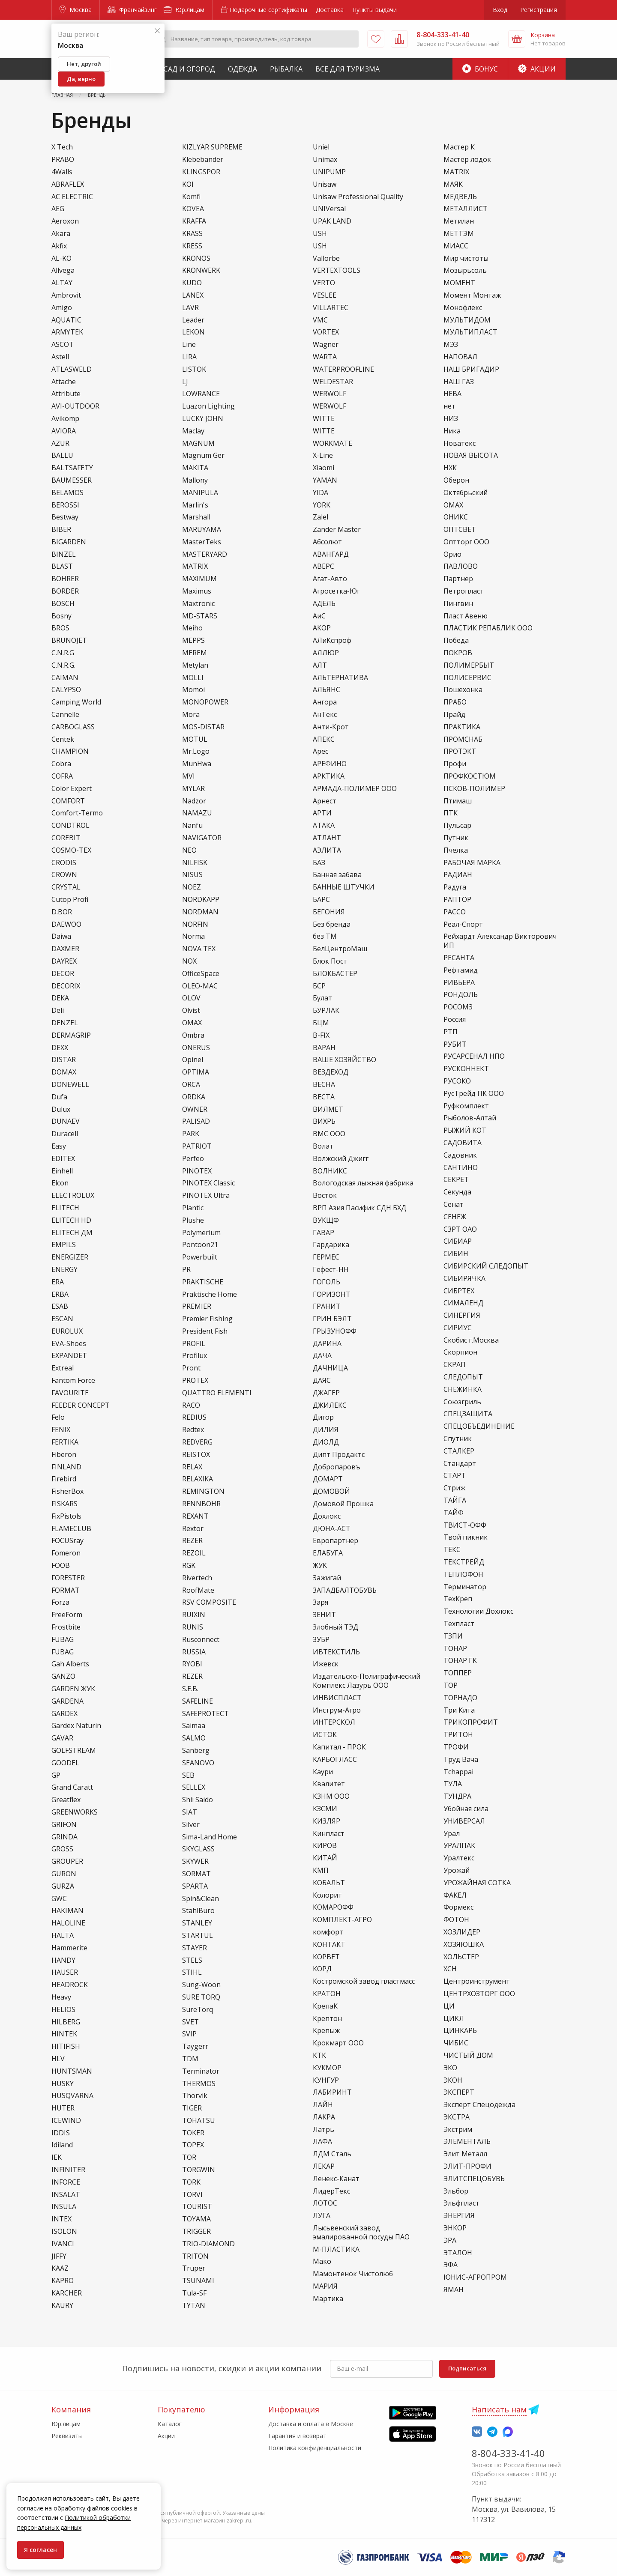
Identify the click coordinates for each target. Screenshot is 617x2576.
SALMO (194, 1738)
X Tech (62, 147)
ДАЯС (322, 1380)
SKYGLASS (198, 1849)
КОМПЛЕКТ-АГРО (342, 1919)
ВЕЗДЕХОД (330, 1072)
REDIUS (194, 1417)
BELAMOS (67, 492)
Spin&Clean (200, 1898)
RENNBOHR (201, 1503)
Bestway (64, 517)
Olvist (191, 1010)
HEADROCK (69, 1984)
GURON (63, 1873)
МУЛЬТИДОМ (467, 320)
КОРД (322, 1968)
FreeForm (66, 1614)
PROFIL (193, 1343)
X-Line (323, 455)
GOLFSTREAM (73, 1750)
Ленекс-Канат (336, 2178)
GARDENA (67, 1701)
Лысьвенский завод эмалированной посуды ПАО (361, 2233)
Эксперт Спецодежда (479, 2104)
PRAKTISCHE (202, 1282)
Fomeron (66, 1553)
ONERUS (196, 1047)
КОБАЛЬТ (329, 1882)
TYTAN (193, 2305)
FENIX (60, 1429)
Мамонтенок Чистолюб (353, 2273)
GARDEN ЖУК (73, 1688)
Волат (323, 1146)
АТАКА (324, 825)
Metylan (195, 665)
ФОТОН (456, 1919)
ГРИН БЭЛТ (332, 1318)
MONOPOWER (205, 702)
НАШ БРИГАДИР (471, 369)
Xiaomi (323, 467)
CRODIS (63, 862)
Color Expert (71, 788)
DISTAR (63, 1059)
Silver (191, 1824)
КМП (321, 1870)
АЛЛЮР (326, 652)
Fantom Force (73, 1380)
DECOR (62, 973)
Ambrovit (66, 295)
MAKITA (195, 467)
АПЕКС (324, 739)
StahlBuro (198, 1910)
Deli (57, 1010)
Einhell (62, 1171)
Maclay (193, 431)
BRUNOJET (69, 640)
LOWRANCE (201, 393)
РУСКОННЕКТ (466, 1068)
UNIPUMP (329, 171)
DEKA (60, 998)
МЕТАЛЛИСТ (465, 208)
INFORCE (65, 2182)
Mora (191, 714)
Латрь (323, 2129)
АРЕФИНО (330, 763)
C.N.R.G (62, 652)
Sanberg (196, 1750)
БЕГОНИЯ (329, 911)
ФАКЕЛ (455, 1895)
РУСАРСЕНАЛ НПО (474, 1056)
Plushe (193, 1220)
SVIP (189, 2034)
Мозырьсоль (465, 270)
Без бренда (331, 924)
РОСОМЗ (458, 1007)
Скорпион (460, 1352)
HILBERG (65, 2022)
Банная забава (337, 874)
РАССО (454, 911)
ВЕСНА (324, 1084)
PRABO (62, 159)
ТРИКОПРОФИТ (470, 1722)
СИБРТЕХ (458, 1291)
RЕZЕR (192, 1676)
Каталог (170, 2424)
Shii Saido (197, 1799)
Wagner (325, 344)
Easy (58, 1146)
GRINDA (64, 1837)
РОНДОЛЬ (460, 994)
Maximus (196, 591)
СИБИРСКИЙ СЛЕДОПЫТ (485, 1266)
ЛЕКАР (324, 2166)
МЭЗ (450, 344)
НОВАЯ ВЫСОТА (470, 455)
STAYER (194, 1947)
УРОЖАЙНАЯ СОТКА (477, 1882)
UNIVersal (329, 208)
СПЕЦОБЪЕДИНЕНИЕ (479, 1426)
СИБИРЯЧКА (464, 1278)
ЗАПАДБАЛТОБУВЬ (345, 1590)
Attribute (66, 393)
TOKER (193, 2132)
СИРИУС (457, 1327)
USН (320, 246)
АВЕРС (323, 566)
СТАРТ (454, 1475)
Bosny (61, 616)
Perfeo (193, 1158)
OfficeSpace (200, 973)
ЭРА (449, 2240)
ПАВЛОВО (460, 566)
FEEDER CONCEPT (80, 1405)
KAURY (62, 2305)
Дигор (323, 1417)
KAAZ (60, 2268)
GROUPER (67, 1861)
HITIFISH (65, 2046)
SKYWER (195, 1861)
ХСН (450, 1968)
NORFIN (195, 924)
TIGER (192, 2108)
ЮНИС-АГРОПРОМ (475, 2277)
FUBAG (62, 1639)
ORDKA (193, 1096)
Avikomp (65, 418)
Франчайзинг (132, 10)
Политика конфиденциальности (314, 2448)
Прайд (454, 714)
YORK (321, 505)
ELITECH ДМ (72, 1232)
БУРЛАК (326, 1010)
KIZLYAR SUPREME (212, 147)
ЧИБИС (455, 2043)
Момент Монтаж (472, 295)
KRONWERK (201, 270)
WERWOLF (329, 393)
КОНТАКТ (329, 1944)
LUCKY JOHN (202, 418)
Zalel (320, 517)
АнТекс (325, 714)
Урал (451, 1833)
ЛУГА (321, 2215)
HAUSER (64, 1972)
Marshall (196, 517)
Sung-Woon (201, 1984)
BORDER (65, 591)
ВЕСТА (324, 1096)
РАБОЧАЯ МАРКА (471, 862)
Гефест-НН (331, 1269)
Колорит (327, 1895)
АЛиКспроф (332, 640)
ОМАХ (453, 505)
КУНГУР (326, 2080)
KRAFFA (194, 221)
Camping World (76, 702)
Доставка (330, 10)
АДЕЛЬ (324, 603)
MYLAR (193, 788)
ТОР (450, 1685)
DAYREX (64, 961)
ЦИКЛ (453, 2018)
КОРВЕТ (326, 1956)
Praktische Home (209, 1294)
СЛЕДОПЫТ (463, 1377)
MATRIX (195, 566)
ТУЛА (452, 1783)
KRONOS (196, 258)
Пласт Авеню (465, 616)
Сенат (453, 1204)
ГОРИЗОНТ (331, 1294)
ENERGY (64, 1269)
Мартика (328, 2298)
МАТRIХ (456, 171)
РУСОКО (457, 1081)
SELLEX (193, 1787)
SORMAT (196, 1873)
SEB (188, 1775)
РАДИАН (457, 874)
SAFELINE (197, 1701)
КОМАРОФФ (333, 1907)
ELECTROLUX (72, 1195)
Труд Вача (460, 1759)
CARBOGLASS (73, 726)
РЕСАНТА (458, 957)
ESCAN (62, 1318)
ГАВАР (323, 1232)
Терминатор (464, 1586)
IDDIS (60, 2132)
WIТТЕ (324, 431)
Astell (60, 356)
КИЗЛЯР (326, 1821)
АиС (319, 616)
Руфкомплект (466, 1105)
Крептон (327, 2018)
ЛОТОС (325, 2203)
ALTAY (61, 282)
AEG (57, 208)
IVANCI (62, 2243)
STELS (192, 1960)
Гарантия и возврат (297, 2436)
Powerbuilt (199, 1257)
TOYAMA (196, 2219)
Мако (322, 2261)
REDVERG (197, 1442)
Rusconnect (200, 1639)
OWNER (194, 1109)
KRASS (192, 233)
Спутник (457, 1438)
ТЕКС (452, 1549)
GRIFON (64, 1824)
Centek (62, 739)
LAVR (190, 307)
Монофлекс (462, 307)
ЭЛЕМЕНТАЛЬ (467, 2141)
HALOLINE (68, 1923)
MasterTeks (201, 541)
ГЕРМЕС (326, 1257)
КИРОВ (325, 1845)
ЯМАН (453, 2289)
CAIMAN (64, 677)
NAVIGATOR (202, 837)
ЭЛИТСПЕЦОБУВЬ (474, 2178)
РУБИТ (455, 1044)
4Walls (61, 171)
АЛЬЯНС (326, 689)
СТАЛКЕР (458, 1451)
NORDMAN (200, 911)
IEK (56, 2157)
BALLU (62, 455)
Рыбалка (286, 69)
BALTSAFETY (72, 467)
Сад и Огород (189, 69)
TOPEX (193, 2144)
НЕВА (452, 393)
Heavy (61, 1997)
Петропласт (463, 591)
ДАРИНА (327, 1343)
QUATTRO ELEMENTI (217, 1392)
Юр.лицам (184, 10)
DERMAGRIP (71, 1035)
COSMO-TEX (71, 850)
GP (55, 1775)
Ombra (193, 1035)
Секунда (457, 1192)
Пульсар (457, 825)
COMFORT (68, 801)
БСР (319, 986)
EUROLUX (67, 1331)
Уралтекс (458, 1858)
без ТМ (325, 936)
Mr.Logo (196, 751)
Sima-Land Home (209, 1837)
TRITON (195, 2256)
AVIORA (63, 431)
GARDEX (64, 1713)
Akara (60, 233)
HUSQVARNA (72, 2095)
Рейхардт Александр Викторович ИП (500, 941)
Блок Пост (330, 961)
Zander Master (337, 529)
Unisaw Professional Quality (358, 196)
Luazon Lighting (208, 406)
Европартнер (335, 1540)
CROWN (64, 874)
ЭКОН (452, 2080)
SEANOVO (198, 1762)
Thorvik (194, 2095)
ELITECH (65, 1207)
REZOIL (194, 1553)
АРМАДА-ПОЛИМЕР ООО (355, 788)
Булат (322, 998)
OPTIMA (195, 1072)
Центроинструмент (476, 1981)
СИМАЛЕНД (463, 1302)
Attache (63, 381)
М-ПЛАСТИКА (336, 2249)
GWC (59, 1898)
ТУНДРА (457, 1796)
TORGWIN (198, 2169)
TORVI (192, 2194)
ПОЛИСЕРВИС (467, 677)
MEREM (194, 652)
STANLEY (197, 1923)
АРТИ (322, 813)
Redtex (193, 1429)
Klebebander (202, 159)
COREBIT (66, 837)
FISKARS (64, 1503)
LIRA (189, 356)
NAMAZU (197, 813)
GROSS (62, 1849)
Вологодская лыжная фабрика (363, 1183)
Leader (193, 320)
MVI (188, 776)
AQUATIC (66, 320)
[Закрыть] (157, 31)
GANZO (63, 1676)
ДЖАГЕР (326, 1392)
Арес (320, 751)
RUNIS (192, 1627)
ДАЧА (322, 1355)
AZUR (60, 443)
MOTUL (194, 739)
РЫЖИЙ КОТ (464, 1130)
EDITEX (63, 1158)
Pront (191, 1368)
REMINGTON (203, 1491)
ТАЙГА (454, 1500)
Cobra (61, 763)
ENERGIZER (69, 1257)
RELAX (192, 1467)
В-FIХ (321, 1035)
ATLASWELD (71, 369)
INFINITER (68, 2169)
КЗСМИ (325, 1808)
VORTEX (326, 332)
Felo (58, 1417)
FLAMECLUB (71, 1528)
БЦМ (321, 1022)
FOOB (60, 1565)
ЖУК (320, 1565)
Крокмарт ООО (338, 2043)
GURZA (62, 1886)
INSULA (63, 2206)
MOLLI (193, 677)
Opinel (192, 1059)
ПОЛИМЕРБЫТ (468, 665)
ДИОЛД (326, 1442)
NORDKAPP (200, 899)
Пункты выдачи (374, 10)
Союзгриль (462, 1401)
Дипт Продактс (339, 1454)
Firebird (63, 1479)
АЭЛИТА (327, 850)
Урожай (456, 1870)
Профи (454, 763)
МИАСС (455, 246)
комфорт (328, 1932)
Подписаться (467, 2368)
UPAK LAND (332, 221)
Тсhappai (458, 1771)
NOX (189, 961)
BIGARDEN (68, 541)
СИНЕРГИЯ (461, 1315)
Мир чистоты (465, 258)
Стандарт (459, 1463)
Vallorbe (326, 258)
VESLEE (324, 295)
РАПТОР (457, 899)
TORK (191, 2182)
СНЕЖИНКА (462, 1389)
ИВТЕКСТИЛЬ (336, 1652)
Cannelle (65, 714)
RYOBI (192, 1664)
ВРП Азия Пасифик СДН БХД (359, 1207)
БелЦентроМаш (340, 948)
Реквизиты (67, 2436)
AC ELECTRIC (72, 196)
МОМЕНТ (459, 282)
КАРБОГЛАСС (335, 1759)
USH (320, 233)
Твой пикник (465, 1537)
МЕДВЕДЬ (460, 196)
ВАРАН (324, 1047)
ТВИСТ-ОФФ (464, 1525)
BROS (60, 628)
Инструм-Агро (337, 1710)
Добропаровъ (336, 1467)
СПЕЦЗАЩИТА (467, 1413)
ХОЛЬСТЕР (461, 1956)
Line (189, 344)
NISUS (192, 874)
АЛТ (320, 665)
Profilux (194, 1355)
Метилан (458, 221)
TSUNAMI (198, 2280)
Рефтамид (460, 970)
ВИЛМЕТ (328, 1109)
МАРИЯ (325, 2286)
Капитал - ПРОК (339, 1747)
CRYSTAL (66, 887)
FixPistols (66, 1516)
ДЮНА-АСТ (331, 1528)
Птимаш (457, 801)
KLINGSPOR (201, 171)
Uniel (321, 147)
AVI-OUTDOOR (75, 406)
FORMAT (65, 1590)
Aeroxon (65, 221)
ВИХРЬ (324, 1121)
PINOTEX (197, 1171)
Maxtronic (198, 603)
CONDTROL (70, 825)
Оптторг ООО (466, 541)
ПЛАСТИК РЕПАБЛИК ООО (488, 628)
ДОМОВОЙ (331, 1491)
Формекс (458, 1907)
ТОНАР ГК (460, 1660)
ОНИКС (455, 517)
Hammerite (69, 1947)
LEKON (193, 332)
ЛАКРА (324, 2117)
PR (186, 1269)
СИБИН (455, 1253)
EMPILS (63, 1244)
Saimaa (193, 1725)
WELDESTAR (333, 381)
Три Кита (459, 1710)
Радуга (454, 887)
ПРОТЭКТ (459, 751)
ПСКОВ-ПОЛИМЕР (474, 788)
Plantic (193, 1207)
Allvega (63, 270)
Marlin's (195, 505)
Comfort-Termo (77, 813)
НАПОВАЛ (460, 356)
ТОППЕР (457, 1673)
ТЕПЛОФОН (463, 1574)
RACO (191, 1405)
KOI (188, 184)
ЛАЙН (323, 2104)
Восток (325, 1195)
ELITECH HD (71, 1220)
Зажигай (327, 1577)
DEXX (59, 1047)
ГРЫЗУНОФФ (334, 1331)
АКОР (322, 628)
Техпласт (458, 1623)
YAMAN (325, 480)
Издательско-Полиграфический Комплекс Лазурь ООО (366, 1681)
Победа (456, 640)
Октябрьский (465, 492)
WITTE (324, 418)
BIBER (61, 529)
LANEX (193, 295)
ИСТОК (325, 1734)
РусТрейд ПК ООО (473, 1093)
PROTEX (195, 1380)
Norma (193, 936)
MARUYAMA (201, 529)
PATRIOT (197, 1146)
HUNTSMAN (71, 2071)
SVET (190, 2022)
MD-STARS (199, 616)
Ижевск (325, 1664)
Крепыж (326, 2030)
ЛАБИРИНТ (332, 2092)
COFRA (62, 776)
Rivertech (197, 1577)
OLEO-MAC (200, 986)
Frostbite (66, 1627)
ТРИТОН (458, 1734)
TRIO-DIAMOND (208, 2243)
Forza (60, 1602)
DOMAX (63, 1072)
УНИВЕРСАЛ (464, 1821)
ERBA (60, 1294)
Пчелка (455, 850)
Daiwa (61, 936)
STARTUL (197, 1935)
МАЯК (453, 184)
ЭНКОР (455, 2228)
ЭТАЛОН (457, 2252)
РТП (450, 1031)
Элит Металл (465, 2153)
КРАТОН (327, 1993)
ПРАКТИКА (461, 726)
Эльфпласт (461, 2203)
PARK (190, 1133)
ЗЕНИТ (324, 1614)
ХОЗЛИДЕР (461, 1932)
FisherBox (67, 1491)
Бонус (480, 69)
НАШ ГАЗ (458, 381)
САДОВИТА (462, 1142)
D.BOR (61, 911)
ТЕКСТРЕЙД (463, 1562)
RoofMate (198, 1590)
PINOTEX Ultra (206, 1195)
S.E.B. (190, 1688)
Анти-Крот (331, 726)
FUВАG (62, 1652)
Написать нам (499, 2409)
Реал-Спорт (463, 924)
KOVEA (193, 208)
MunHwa (196, 763)
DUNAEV (65, 1121)
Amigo (61, 307)
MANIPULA (200, 492)
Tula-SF (194, 2293)
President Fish (205, 1331)
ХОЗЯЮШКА (463, 1944)
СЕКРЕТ (456, 1179)
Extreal (62, 1368)
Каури (323, 1771)
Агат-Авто (330, 578)
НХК (450, 467)
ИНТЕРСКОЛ (334, 1722)
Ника (452, 431)
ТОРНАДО (460, 1697)
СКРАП (454, 1364)
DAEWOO (66, 924)
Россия (454, 1019)
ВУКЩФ (326, 1220)
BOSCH (63, 603)
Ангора (325, 702)
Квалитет (329, 1783)
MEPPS (193, 640)
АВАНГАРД (331, 554)
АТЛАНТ (327, 837)
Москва (76, 10)
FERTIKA (64, 1442)
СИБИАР (457, 1241)
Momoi (193, 689)
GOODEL (65, 1762)
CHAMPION (70, 751)
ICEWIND (66, 2120)
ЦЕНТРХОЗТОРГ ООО (479, 1993)
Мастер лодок (467, 159)
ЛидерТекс (331, 2191)
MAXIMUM (199, 578)
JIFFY (58, 2256)
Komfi (191, 196)
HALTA (62, 1935)
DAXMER (65, 948)
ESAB (59, 1306)
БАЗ (319, 862)
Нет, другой (84, 64)
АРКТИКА (328, 776)
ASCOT (62, 344)
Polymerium (201, 1232)
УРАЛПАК (459, 1845)
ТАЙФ (453, 1512)
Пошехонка (462, 689)
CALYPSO (66, 689)
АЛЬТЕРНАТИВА (340, 677)
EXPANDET (69, 1355)
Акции (537, 69)
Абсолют (327, 541)
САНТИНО (460, 1167)
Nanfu (192, 825)
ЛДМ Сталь (332, 2153)
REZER (192, 1540)
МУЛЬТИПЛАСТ (470, 332)
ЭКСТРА (456, 2117)
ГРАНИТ (327, 1306)
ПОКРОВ (457, 652)
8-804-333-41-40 (508, 2453)
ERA (57, 1282)
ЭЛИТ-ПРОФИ (467, 2166)
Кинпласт (328, 1833)
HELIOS (63, 2009)
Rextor (193, 1528)
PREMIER (196, 1306)
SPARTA (195, 1886)
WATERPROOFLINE (343, 369)
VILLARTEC (330, 307)
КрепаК (325, 2006)
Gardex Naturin (76, 1725)
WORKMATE (332, 443)
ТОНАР (455, 1648)
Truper (193, 2268)
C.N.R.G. (63, 665)
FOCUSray (67, 1540)
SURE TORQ (201, 1997)
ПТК (450, 813)
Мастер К (459, 147)
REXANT (195, 1516)
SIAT (189, 1812)
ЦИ (449, 2006)
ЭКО (450, 2067)
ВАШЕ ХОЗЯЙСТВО (344, 1059)
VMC (320, 320)
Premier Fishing (207, 1318)
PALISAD (196, 1121)
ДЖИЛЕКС (330, 1405)
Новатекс (459, 443)
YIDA (320, 492)
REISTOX (196, 1454)
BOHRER (65, 578)
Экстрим (457, 2129)
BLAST (62, 566)
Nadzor (194, 801)
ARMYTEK (67, 332)
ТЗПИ (453, 1636)
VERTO (324, 282)
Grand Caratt (72, 1787)
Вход (500, 10)
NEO (189, 850)
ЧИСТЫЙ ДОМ (468, 2055)
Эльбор (455, 2191)
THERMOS (199, 2083)
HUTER (63, 2108)
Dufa (59, 1096)
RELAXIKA (197, 1479)
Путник (455, 837)
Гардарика (331, 1244)
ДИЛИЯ (325, 1429)
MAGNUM (198, 443)
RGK (188, 1565)
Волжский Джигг (340, 1158)
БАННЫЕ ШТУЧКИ (343, 887)
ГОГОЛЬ (326, 1282)
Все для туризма (347, 69)
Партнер (458, 578)
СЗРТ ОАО (460, 1229)
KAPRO (62, 2280)
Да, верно (81, 79)
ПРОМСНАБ (462, 739)
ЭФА (450, 2264)
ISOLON (64, 2231)
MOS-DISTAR (203, 726)
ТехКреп (457, 1598)
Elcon (60, 1183)
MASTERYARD (204, 554)
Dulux (60, 1109)
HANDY (63, 1960)
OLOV (191, 998)
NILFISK (194, 862)
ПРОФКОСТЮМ (469, 776)
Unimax (325, 159)
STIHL (192, 1972)
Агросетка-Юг (336, 591)
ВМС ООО (329, 1133)
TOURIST (197, 2206)
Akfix (59, 246)
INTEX (61, 2219)
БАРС (321, 899)
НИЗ (450, 418)
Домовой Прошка (343, 1503)
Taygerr (195, 2046)
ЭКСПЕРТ (458, 2092)
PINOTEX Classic (208, 1183)
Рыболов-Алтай (469, 1117)
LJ (185, 381)
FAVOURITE (70, 1392)
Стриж (454, 1488)
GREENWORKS (74, 1812)
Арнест (324, 801)
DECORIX (65, 986)
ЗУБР (321, 1639)
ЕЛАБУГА (328, 1553)
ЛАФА (322, 2141)
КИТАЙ (325, 1858)
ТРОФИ (456, 1747)
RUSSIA (194, 1652)
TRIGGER (196, 2231)
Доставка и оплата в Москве (310, 2424)
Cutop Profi (69, 899)
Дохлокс (327, 1516)
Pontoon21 (200, 1244)
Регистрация (538, 10)
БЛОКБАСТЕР (335, 973)
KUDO (192, 282)
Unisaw (324, 184)
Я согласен (40, 2550)
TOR (189, 2157)
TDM (190, 2058)
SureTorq (197, 2009)
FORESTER (68, 1577)
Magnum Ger (203, 455)
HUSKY (62, 2083)
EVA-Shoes (68, 1343)
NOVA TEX (199, 948)
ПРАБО (455, 702)
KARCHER (66, 2293)
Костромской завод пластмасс (364, 1981)
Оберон (456, 480)
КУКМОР (327, 2067)
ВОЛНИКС (330, 1171)
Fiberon (63, 1454)
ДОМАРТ (328, 1479)
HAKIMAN (67, 1910)
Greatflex (66, 1799)
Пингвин (458, 603)
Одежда (242, 69)
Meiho (192, 628)
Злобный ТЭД (335, 1627)
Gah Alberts (70, 1664)
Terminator (200, 2071)
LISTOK (194, 369)
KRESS (192, 246)
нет (449, 406)
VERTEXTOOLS (336, 270)
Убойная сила (465, 1808)
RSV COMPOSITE (209, 1602)
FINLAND (66, 1467)
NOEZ (191, 887)
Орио (452, 554)
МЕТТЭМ (458, 233)
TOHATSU (198, 2120)
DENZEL (64, 1022)
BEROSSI (65, 505)
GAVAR (62, 1738)
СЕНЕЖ (454, 1216)
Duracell (64, 1133)
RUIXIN (193, 1614)
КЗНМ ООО (331, 1796)
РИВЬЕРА (459, 982)
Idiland (62, 2144)
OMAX (192, 1022)
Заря (320, 1602)
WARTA (325, 356)
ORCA (191, 1084)
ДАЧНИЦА (330, 1368)
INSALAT (65, 2194)
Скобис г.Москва (471, 1340)
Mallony (195, 480)
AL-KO (61, 258)
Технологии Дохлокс (478, 1611)
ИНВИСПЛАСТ (337, 1697)
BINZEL (63, 554)
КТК (319, 2055)
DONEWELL (70, 1084)
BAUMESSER (71, 480)
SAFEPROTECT (205, 1713)
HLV (58, 2058)
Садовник (460, 1155)
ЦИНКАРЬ (460, 2030)
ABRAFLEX (67, 184)
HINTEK (64, 2034)
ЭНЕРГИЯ (459, 2215)
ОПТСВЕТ (459, 529)
